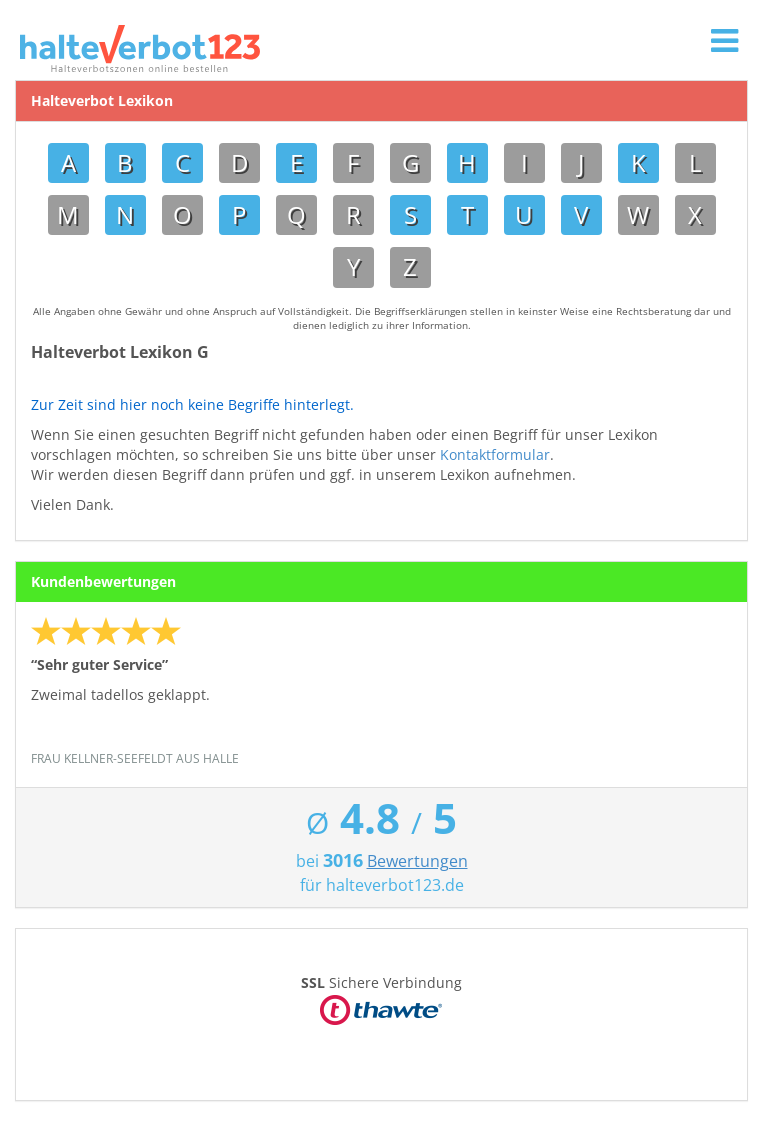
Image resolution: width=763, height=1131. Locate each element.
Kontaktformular (495, 454)
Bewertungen (417, 861)
